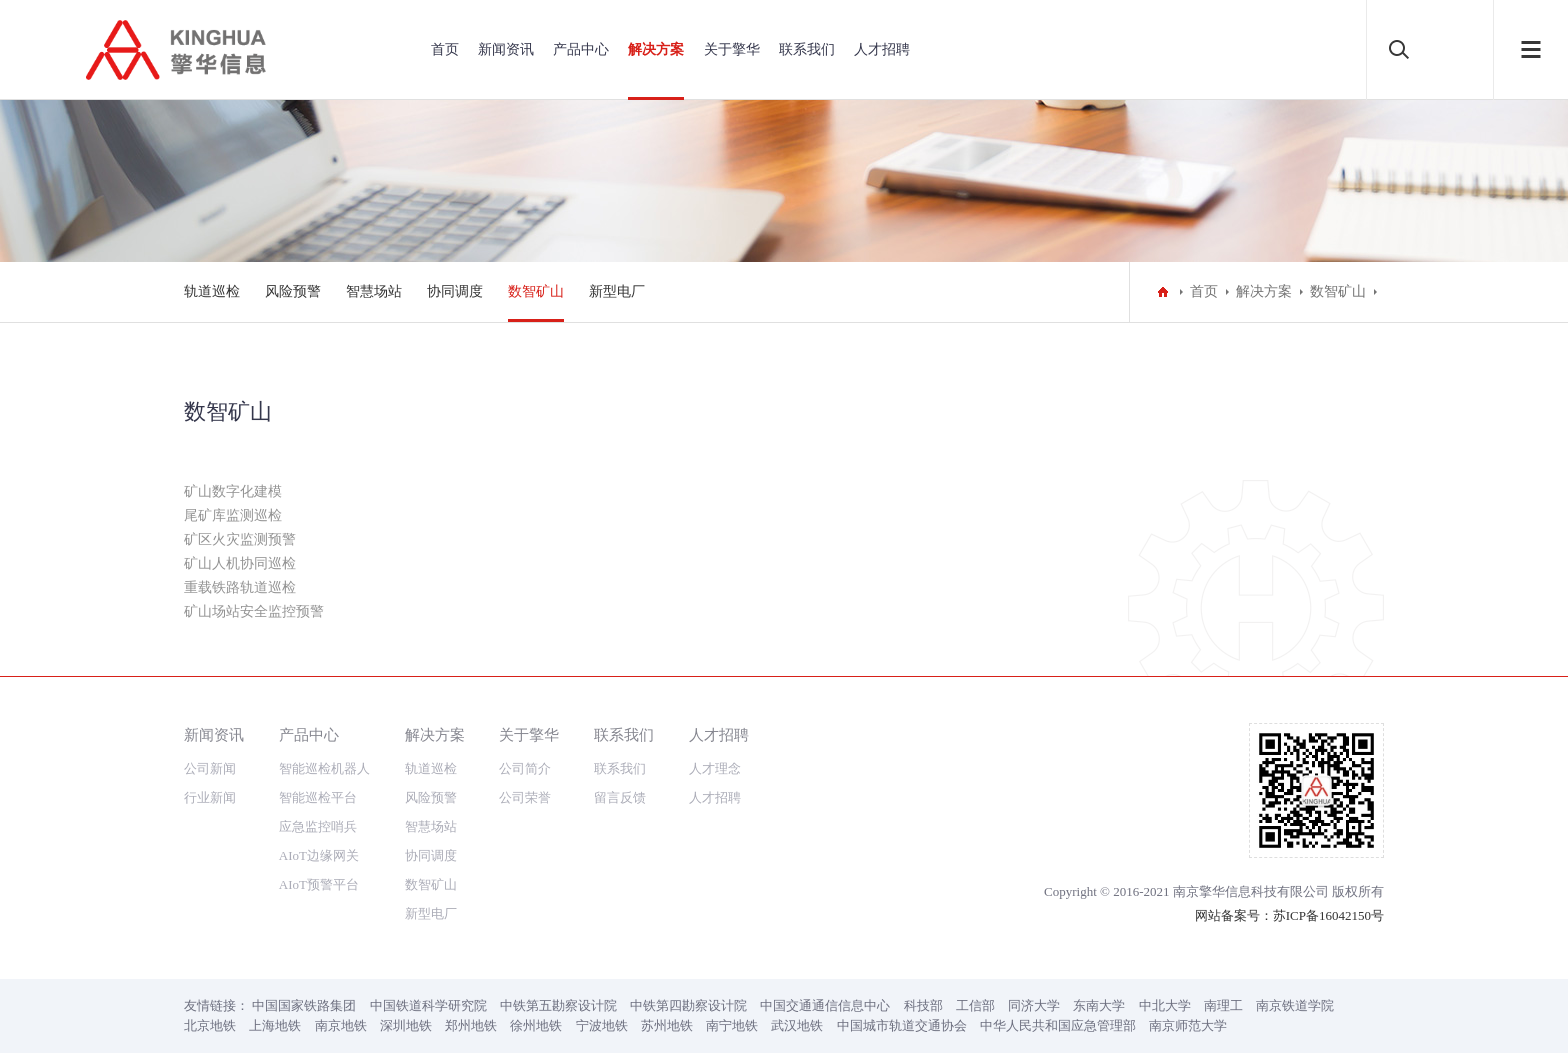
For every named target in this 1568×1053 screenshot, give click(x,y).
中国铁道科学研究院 (428, 1005)
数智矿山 (536, 291)
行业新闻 (210, 797)
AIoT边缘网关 (319, 855)
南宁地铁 (732, 1025)
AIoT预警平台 (319, 884)
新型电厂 (617, 291)
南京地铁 (341, 1025)
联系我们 (807, 49)
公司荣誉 (525, 797)
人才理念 (715, 768)
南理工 (1223, 1005)
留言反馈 (620, 797)
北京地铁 (210, 1025)
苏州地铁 (667, 1025)
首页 (445, 49)
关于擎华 (732, 49)
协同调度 (455, 291)
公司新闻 (210, 768)
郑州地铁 (471, 1025)
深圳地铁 (406, 1025)
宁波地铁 (602, 1025)
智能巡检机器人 (324, 768)
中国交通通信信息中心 (825, 1005)
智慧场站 (374, 291)
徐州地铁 (536, 1025)
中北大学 (1165, 1005)
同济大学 (1034, 1005)
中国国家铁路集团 (304, 1005)
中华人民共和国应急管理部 (1058, 1025)
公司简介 (525, 768)
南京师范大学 (1188, 1025)
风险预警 (293, 291)
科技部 (923, 1005)
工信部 (975, 1005)
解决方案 (656, 49)
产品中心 (581, 49)
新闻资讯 (506, 49)
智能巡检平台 (318, 797)
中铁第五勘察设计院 (558, 1005)
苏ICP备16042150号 (1328, 915)
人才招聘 (882, 49)
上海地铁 (275, 1025)
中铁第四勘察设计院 (688, 1005)
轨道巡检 (212, 291)
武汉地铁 (797, 1025)
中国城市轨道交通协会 (902, 1025)
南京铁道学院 (1295, 1005)
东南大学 (1099, 1005)
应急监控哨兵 (318, 826)
